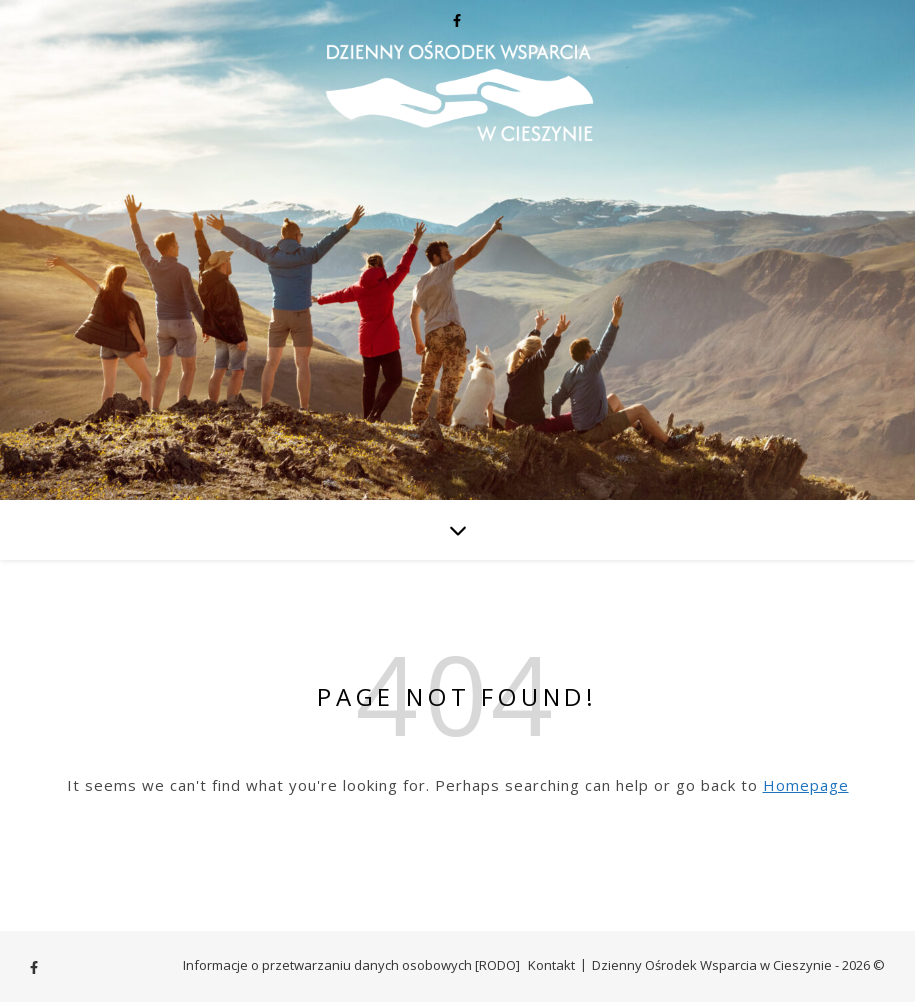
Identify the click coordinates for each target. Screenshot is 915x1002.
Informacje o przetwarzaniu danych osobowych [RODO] (351, 965)
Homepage (806, 785)
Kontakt (551, 965)
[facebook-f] (457, 20)
